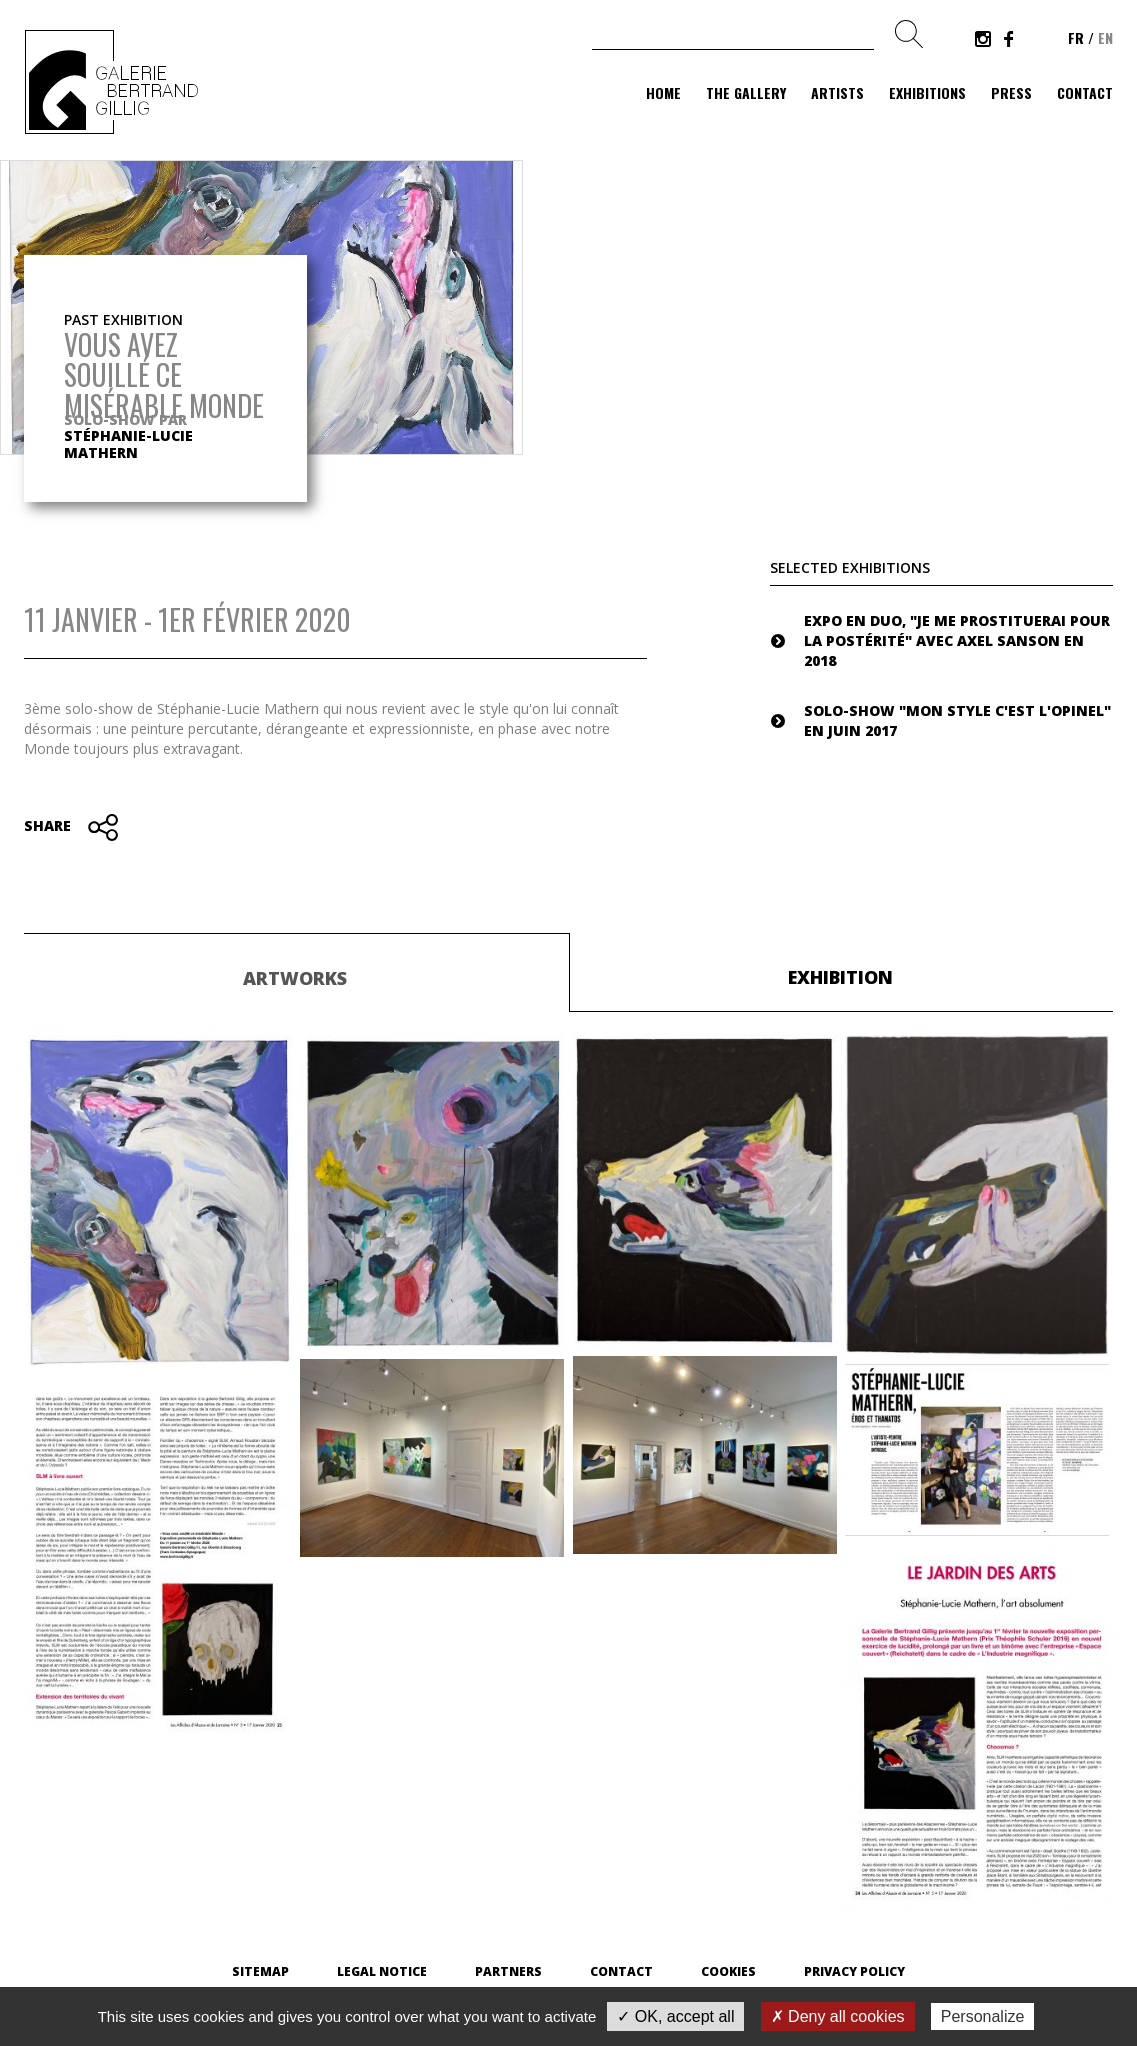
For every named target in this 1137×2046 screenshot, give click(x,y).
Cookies (728, 1971)
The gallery (746, 92)
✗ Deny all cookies (838, 2016)
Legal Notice (382, 1971)
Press (1011, 92)
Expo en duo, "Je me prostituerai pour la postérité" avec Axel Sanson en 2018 (957, 640)
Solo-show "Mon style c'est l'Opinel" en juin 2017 (957, 720)
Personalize (983, 2016)
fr (1076, 37)
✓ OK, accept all (675, 2016)
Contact (1085, 92)
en (1105, 37)
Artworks (295, 978)
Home (663, 92)
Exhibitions (927, 92)
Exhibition (840, 977)
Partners (508, 1971)
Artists (837, 92)
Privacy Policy (854, 1971)
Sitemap (260, 1971)
